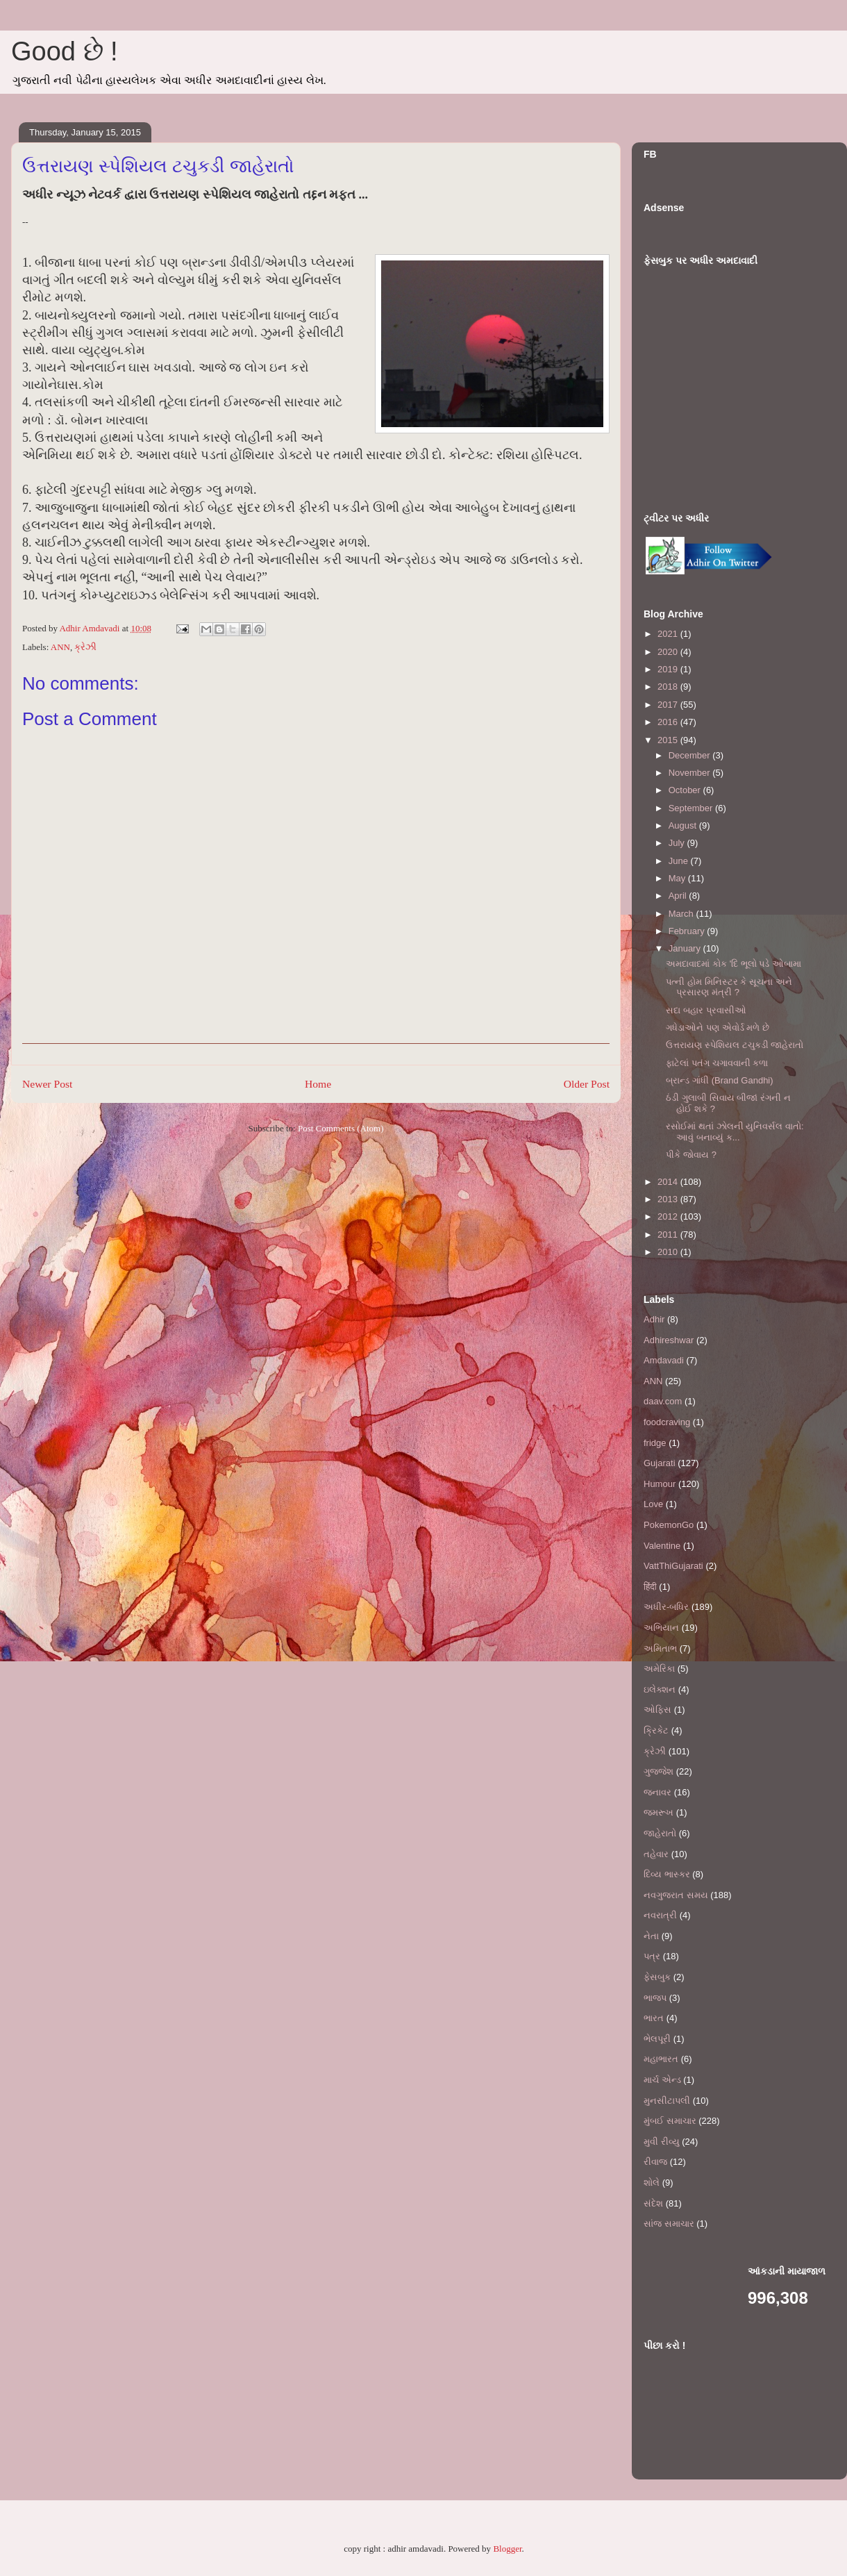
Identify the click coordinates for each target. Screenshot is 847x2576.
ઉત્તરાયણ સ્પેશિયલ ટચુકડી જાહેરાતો (734, 1045)
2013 (668, 1199)
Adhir (654, 1319)
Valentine (662, 1545)
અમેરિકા (659, 1668)
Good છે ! (64, 51)
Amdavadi (664, 1360)
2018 (668, 686)
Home (318, 1084)
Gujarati (660, 1463)
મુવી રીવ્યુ (662, 2141)
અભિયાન (661, 1627)
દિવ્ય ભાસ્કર (667, 1874)
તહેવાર (656, 1854)
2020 (668, 652)
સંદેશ (653, 2203)
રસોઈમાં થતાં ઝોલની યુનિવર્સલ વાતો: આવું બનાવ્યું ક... (734, 1131)
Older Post (587, 1084)
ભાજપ (655, 1998)
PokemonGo (669, 1525)
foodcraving (667, 1422)
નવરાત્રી (660, 1915)
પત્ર (652, 1956)
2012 (668, 1216)
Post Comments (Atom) (341, 1128)
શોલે (652, 2182)
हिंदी (650, 1586)
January (686, 948)
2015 (668, 740)
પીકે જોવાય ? (691, 1154)
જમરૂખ (658, 1812)
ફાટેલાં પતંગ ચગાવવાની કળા (717, 1063)
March (682, 913)
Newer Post (47, 1084)
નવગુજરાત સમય (676, 1895)
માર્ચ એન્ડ (662, 2080)
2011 (668, 1234)
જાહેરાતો (660, 1833)
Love (653, 1504)
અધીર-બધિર (666, 1607)
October (686, 790)
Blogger (507, 2548)
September (692, 808)
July (678, 843)
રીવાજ (655, 2162)
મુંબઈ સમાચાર (670, 2121)
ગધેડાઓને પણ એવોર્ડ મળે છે (717, 1027)
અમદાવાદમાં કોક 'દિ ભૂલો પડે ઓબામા (733, 963)
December (691, 755)
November (691, 772)
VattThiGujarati (673, 1566)
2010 (668, 1252)
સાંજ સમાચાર (669, 2223)
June (680, 861)
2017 (668, 704)
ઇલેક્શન (660, 1689)
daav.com (663, 1401)
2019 (668, 669)
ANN (60, 647)
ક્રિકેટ (656, 1730)
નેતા (651, 1936)
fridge (655, 1443)
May (678, 878)
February (688, 931)
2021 (668, 634)
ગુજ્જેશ (658, 1771)
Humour (660, 1484)
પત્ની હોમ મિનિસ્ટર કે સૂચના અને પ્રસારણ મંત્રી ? (728, 987)
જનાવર (657, 1792)
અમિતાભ (660, 1648)
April (679, 895)
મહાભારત (661, 2059)
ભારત (654, 2018)
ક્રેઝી (85, 647)
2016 (668, 722)
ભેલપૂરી (657, 2039)
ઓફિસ (657, 1709)
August (684, 825)
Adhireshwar (669, 1340)
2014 (668, 1182)
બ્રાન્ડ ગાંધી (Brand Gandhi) (719, 1080)
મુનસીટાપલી (667, 2100)
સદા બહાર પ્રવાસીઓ (706, 1010)
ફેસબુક (657, 1977)
